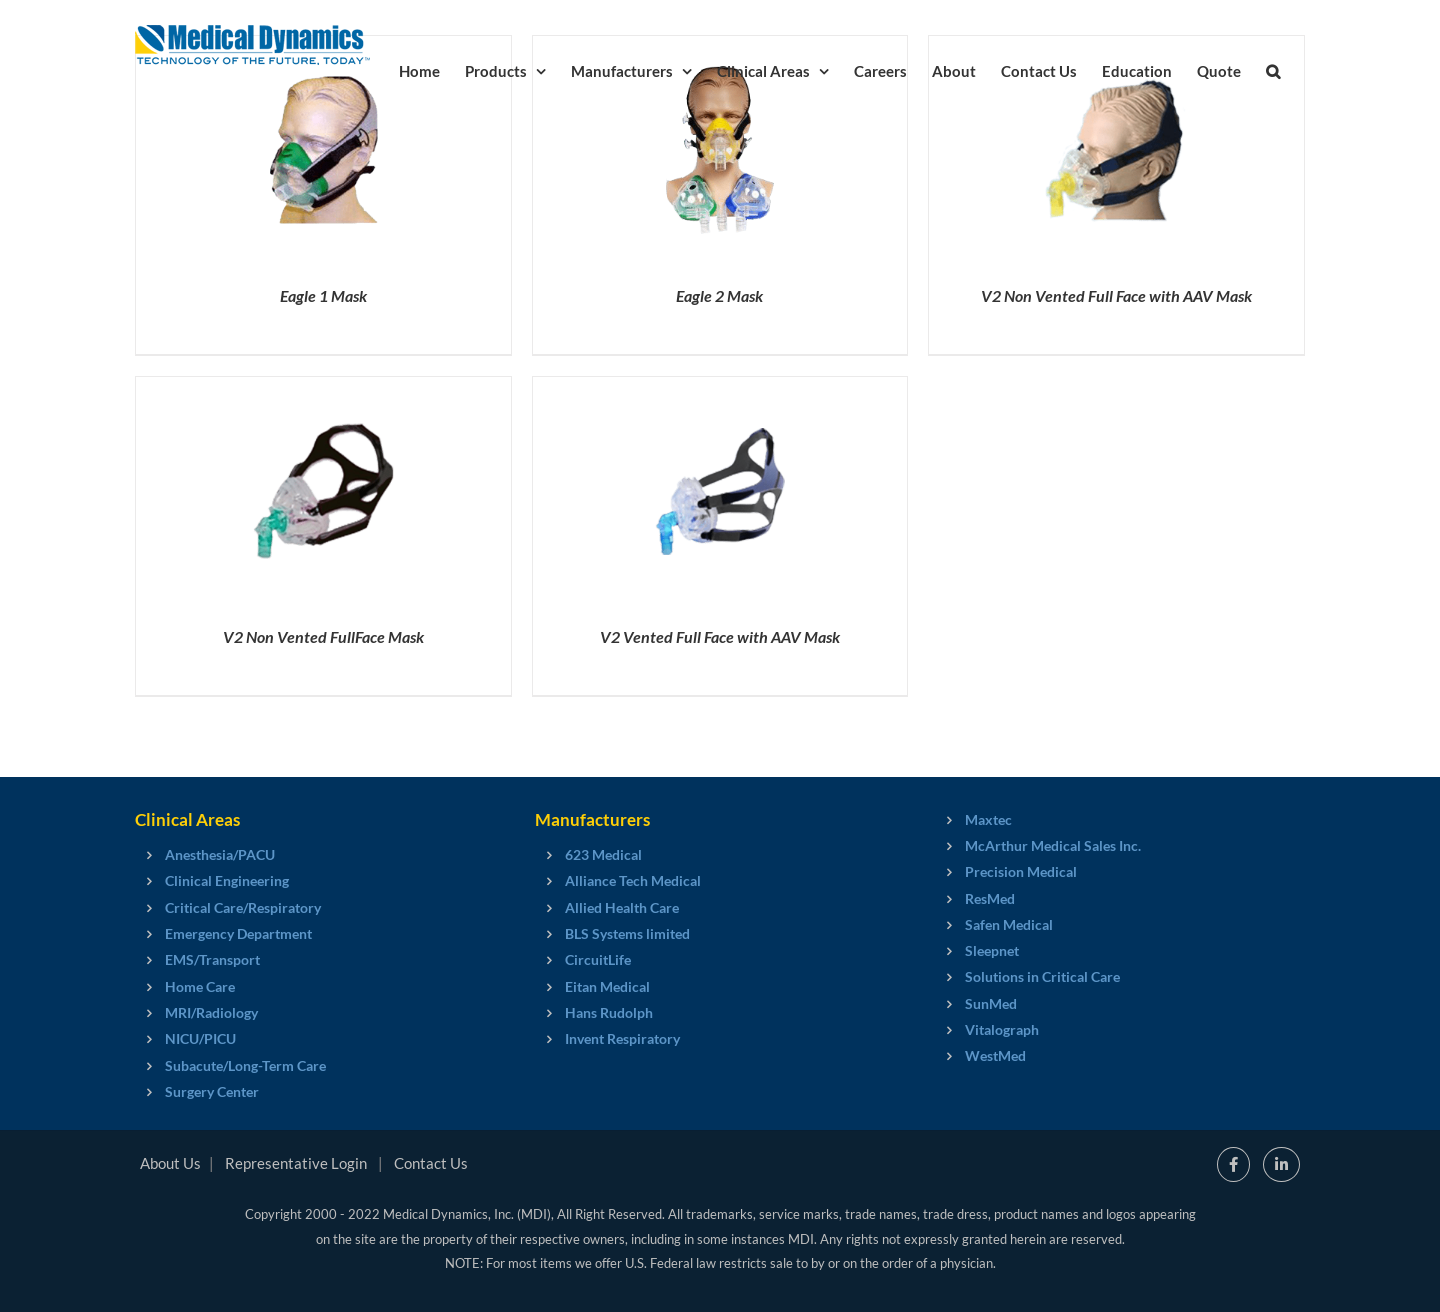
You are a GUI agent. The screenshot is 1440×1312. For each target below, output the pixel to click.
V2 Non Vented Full (323, 636)
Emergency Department (238, 933)
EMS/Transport (212, 959)
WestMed (995, 1055)
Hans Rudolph (609, 1012)
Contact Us (431, 1163)
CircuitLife (598, 959)
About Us (170, 1163)
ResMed (990, 898)
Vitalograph (1002, 1029)
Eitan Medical (607, 986)
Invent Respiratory (622, 1038)
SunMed (991, 1003)
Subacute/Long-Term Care (245, 1065)
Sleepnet (992, 950)
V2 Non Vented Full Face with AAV (1116, 295)
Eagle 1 (323, 295)
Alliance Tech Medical (633, 880)
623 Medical (603, 854)
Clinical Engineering (227, 880)
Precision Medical (1021, 871)
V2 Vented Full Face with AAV (720, 636)
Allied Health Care (622, 907)
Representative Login (296, 1163)
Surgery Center (212, 1091)
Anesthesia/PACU (220, 854)
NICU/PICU (200, 1038)
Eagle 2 (719, 295)
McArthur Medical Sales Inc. (1053, 845)
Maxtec (988, 819)
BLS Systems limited (627, 933)
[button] (1273, 70)
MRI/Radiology (211, 1012)
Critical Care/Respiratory (243, 907)
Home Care (200, 986)
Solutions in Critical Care (1042, 976)
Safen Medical (1009, 924)
